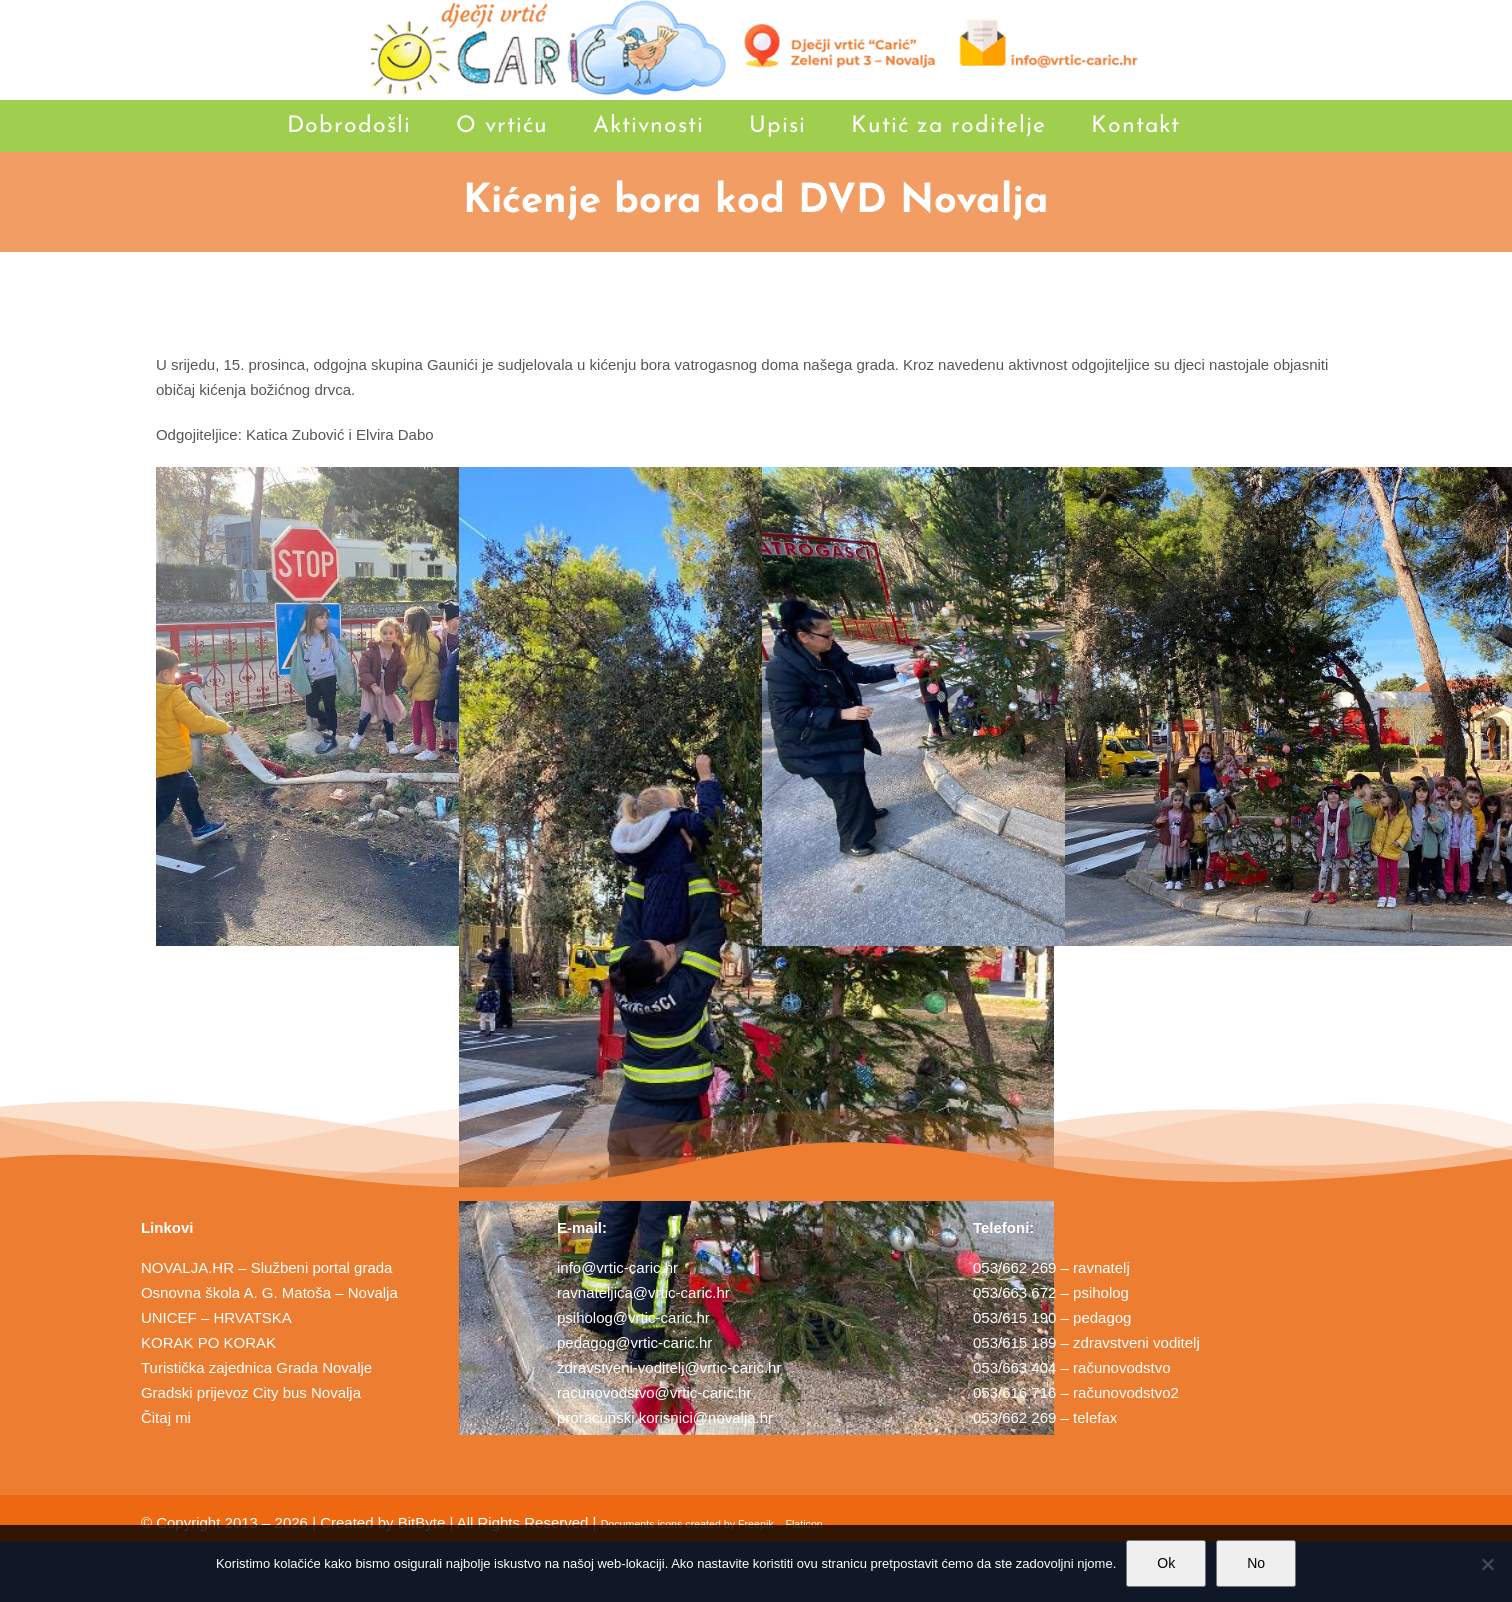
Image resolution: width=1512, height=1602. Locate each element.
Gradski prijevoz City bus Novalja (251, 1392)
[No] (1487, 1564)
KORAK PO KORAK (208, 1342)
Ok (1166, 1563)
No (1256, 1563)
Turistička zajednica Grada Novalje (256, 1367)
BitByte (422, 1522)
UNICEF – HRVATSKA (216, 1317)
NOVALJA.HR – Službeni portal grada (267, 1267)
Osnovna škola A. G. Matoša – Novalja (269, 1292)
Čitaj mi (166, 1417)
